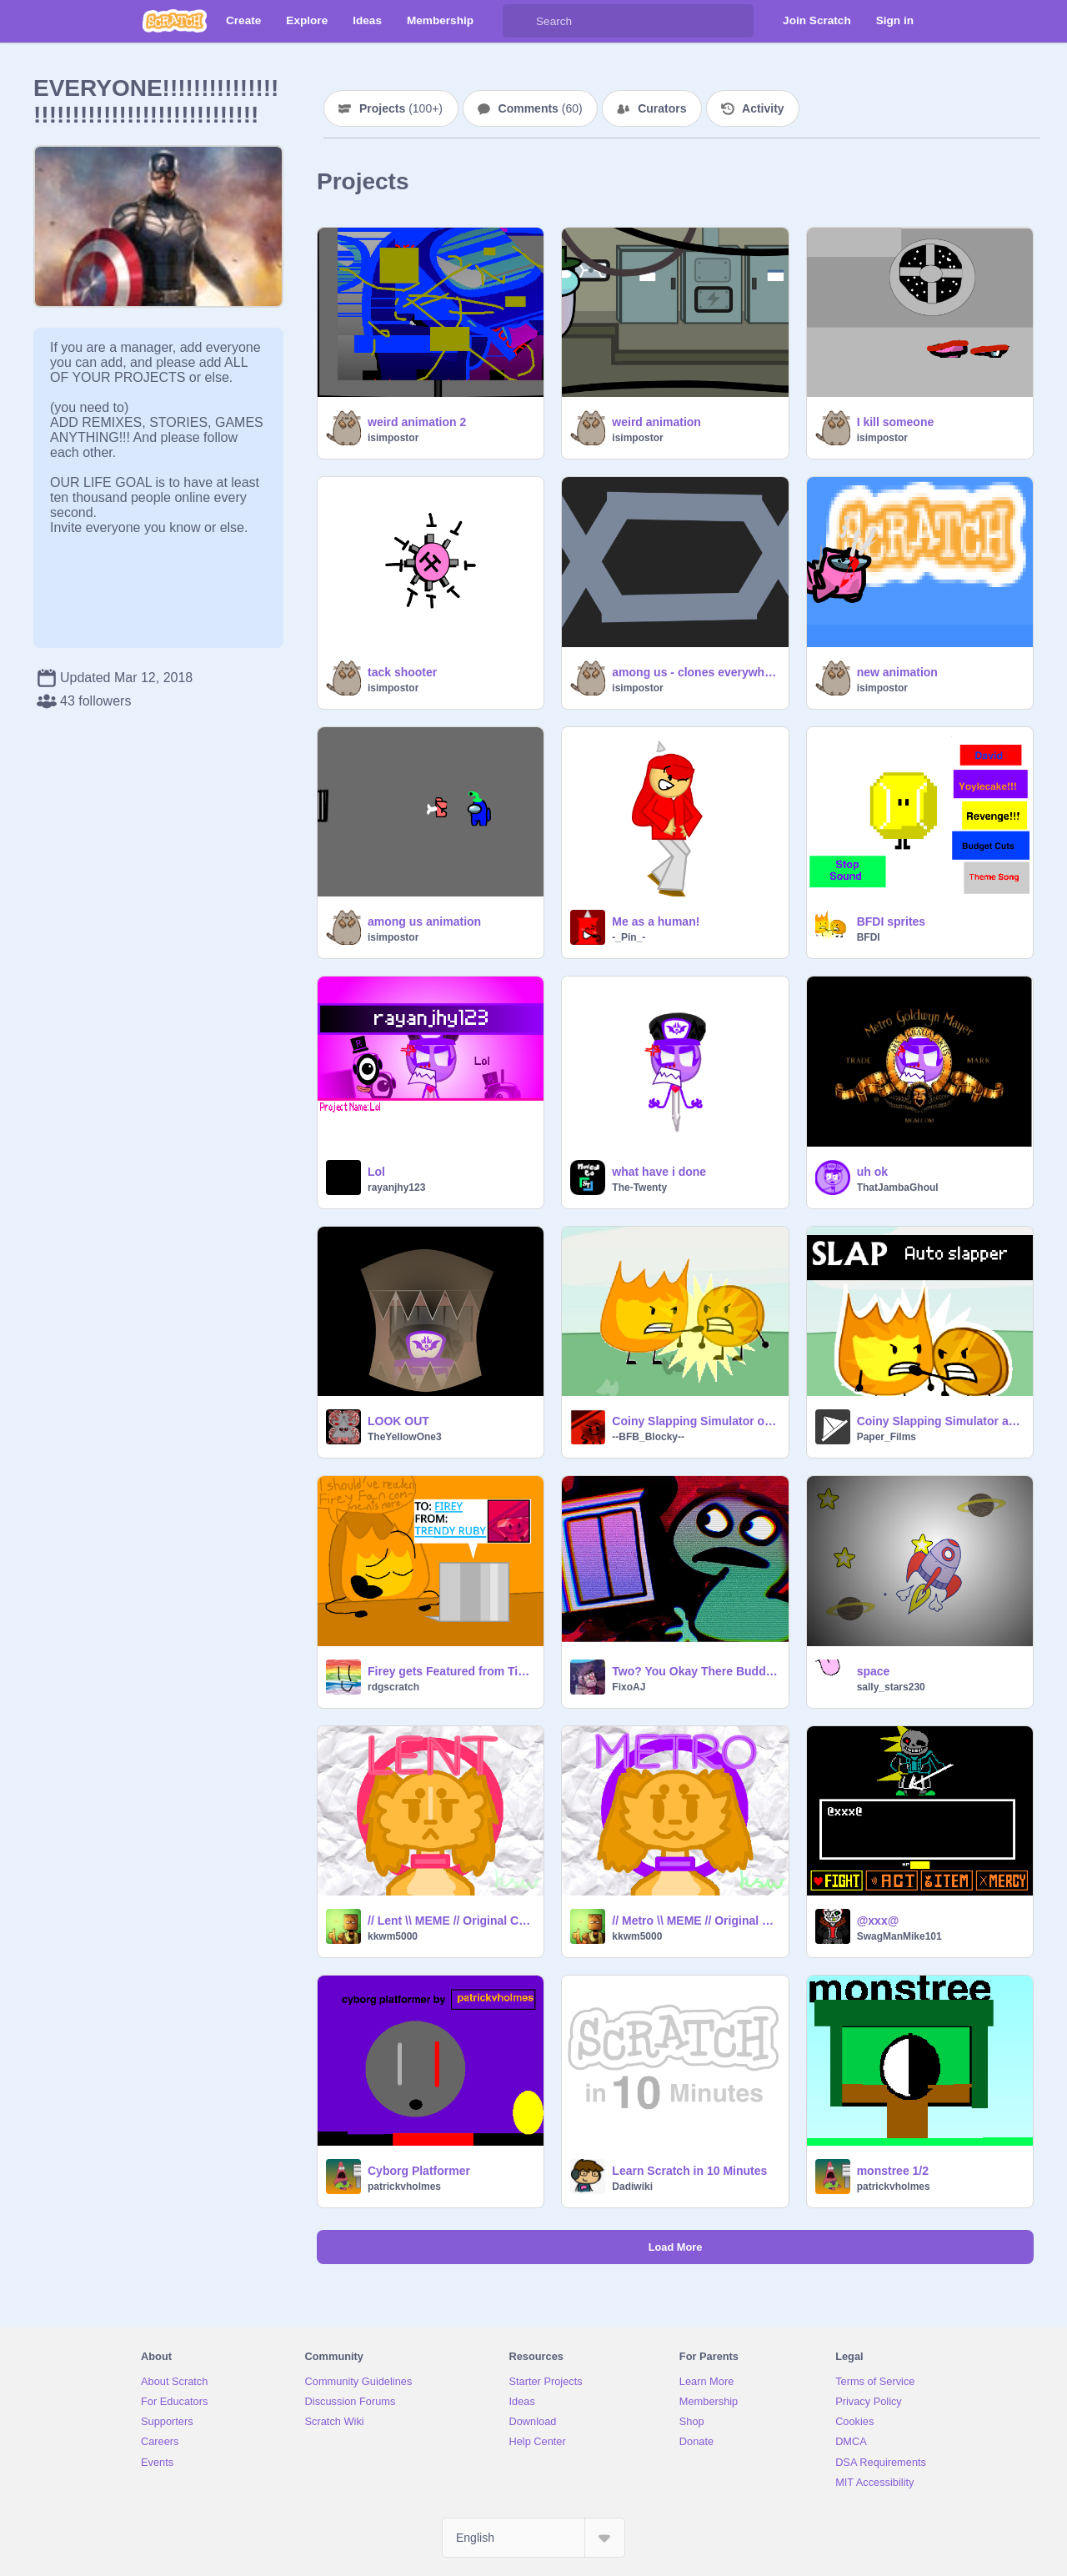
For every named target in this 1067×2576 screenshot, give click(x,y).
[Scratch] (174, 21)
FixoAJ (628, 1687)
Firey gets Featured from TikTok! (451, 1671)
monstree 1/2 (893, 2170)
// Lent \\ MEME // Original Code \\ (451, 1920)
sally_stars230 (891, 1687)
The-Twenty (639, 1187)
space (873, 1671)
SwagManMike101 (899, 1936)
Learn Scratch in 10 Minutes (689, 2170)
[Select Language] (533, 2538)
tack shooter (402, 672)
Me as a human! (655, 921)
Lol (376, 1171)
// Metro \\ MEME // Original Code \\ (695, 1920)
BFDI (868, 937)
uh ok (872, 1171)
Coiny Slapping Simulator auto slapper (940, 1421)
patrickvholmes (404, 2186)
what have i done (659, 1171)
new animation (897, 672)
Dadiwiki (632, 2186)
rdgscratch (393, 1687)
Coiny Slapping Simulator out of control (695, 1421)
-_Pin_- (628, 937)
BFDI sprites (891, 921)
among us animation (424, 921)
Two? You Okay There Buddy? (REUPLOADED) (695, 1671)
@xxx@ (878, 1920)
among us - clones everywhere (695, 672)
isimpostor (393, 438)
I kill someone (895, 422)
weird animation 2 (417, 422)
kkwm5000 (393, 1936)
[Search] (519, 21)
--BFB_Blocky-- (648, 1437)
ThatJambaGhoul (898, 1187)
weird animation (656, 422)
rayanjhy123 (396, 1187)
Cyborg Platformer (419, 2170)
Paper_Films (886, 1437)
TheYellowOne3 (405, 1437)
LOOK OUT (398, 1421)
